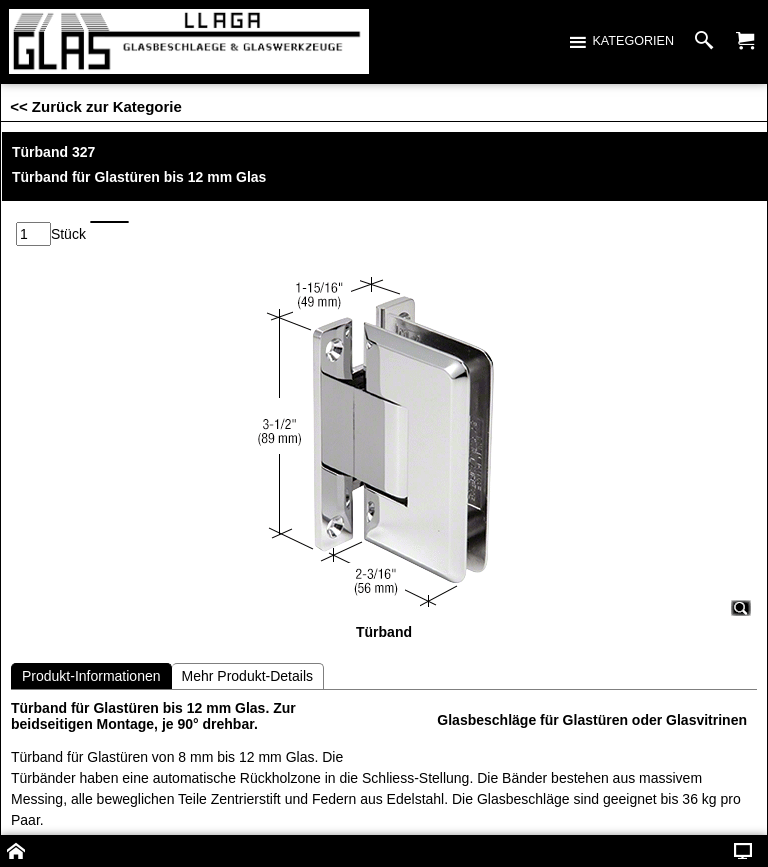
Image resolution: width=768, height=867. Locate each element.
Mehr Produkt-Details (248, 676)
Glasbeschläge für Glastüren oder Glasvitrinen (592, 720)
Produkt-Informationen (91, 676)
